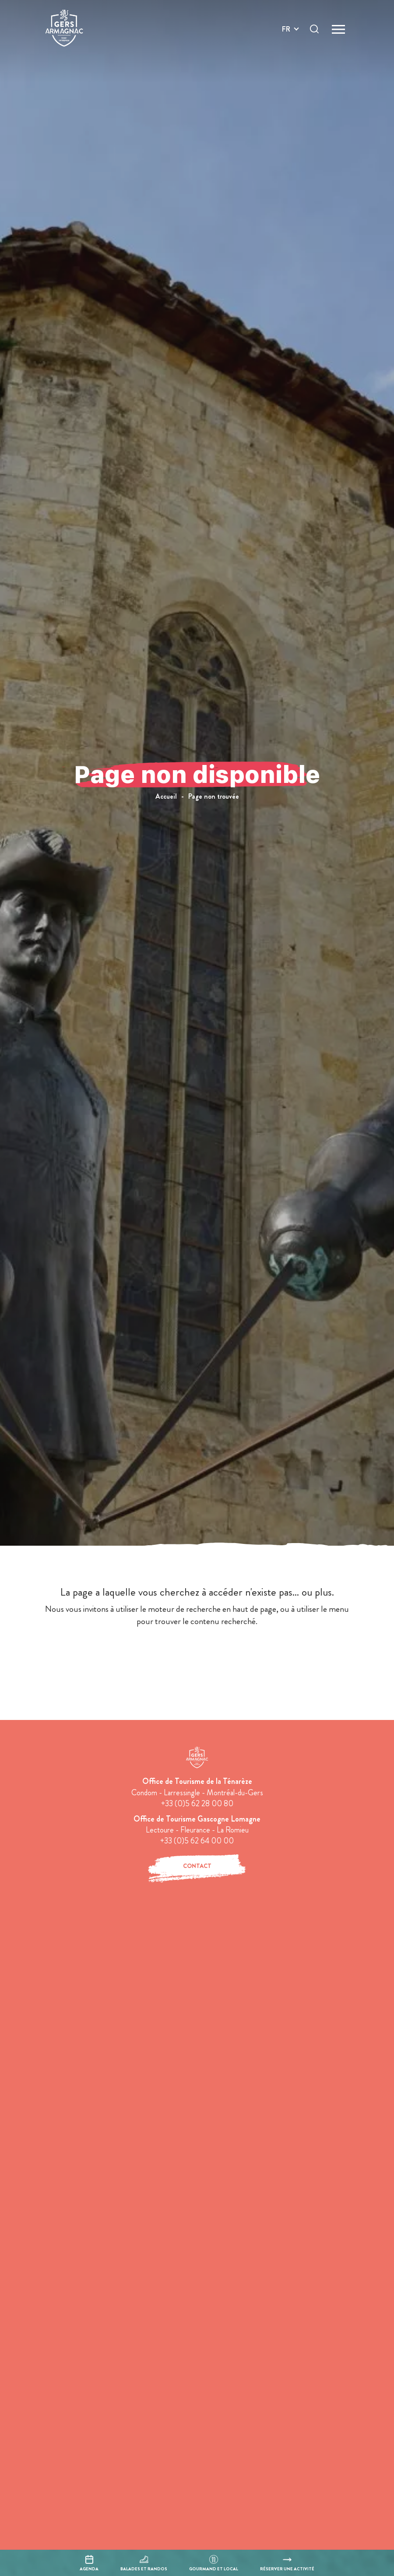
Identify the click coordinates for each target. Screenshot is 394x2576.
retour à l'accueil (197, 1654)
